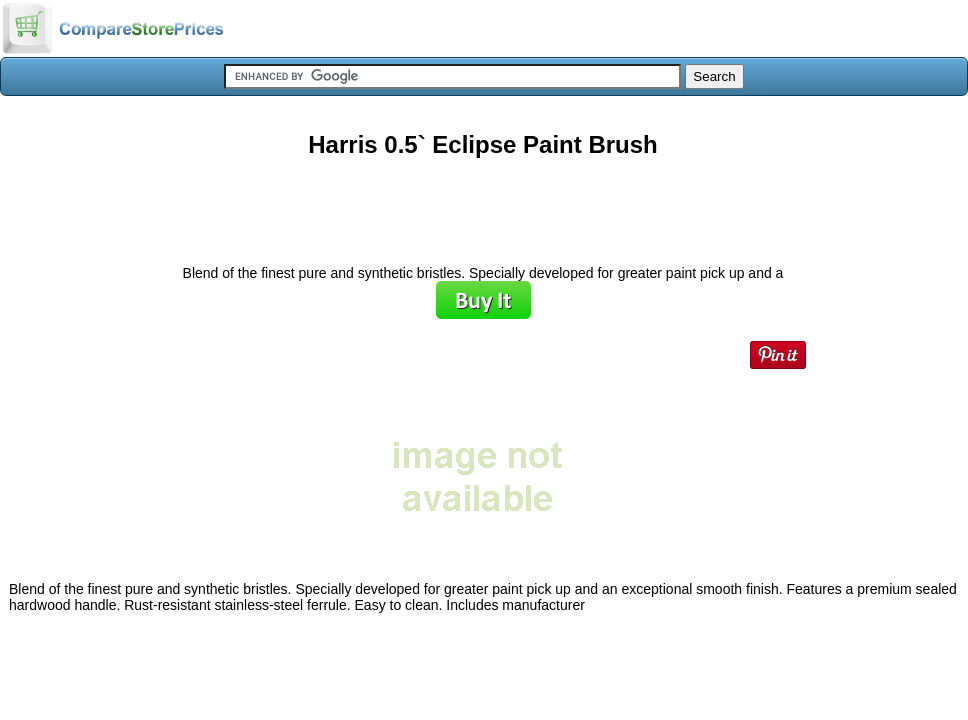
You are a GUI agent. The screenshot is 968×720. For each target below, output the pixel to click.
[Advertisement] (483, 204)
